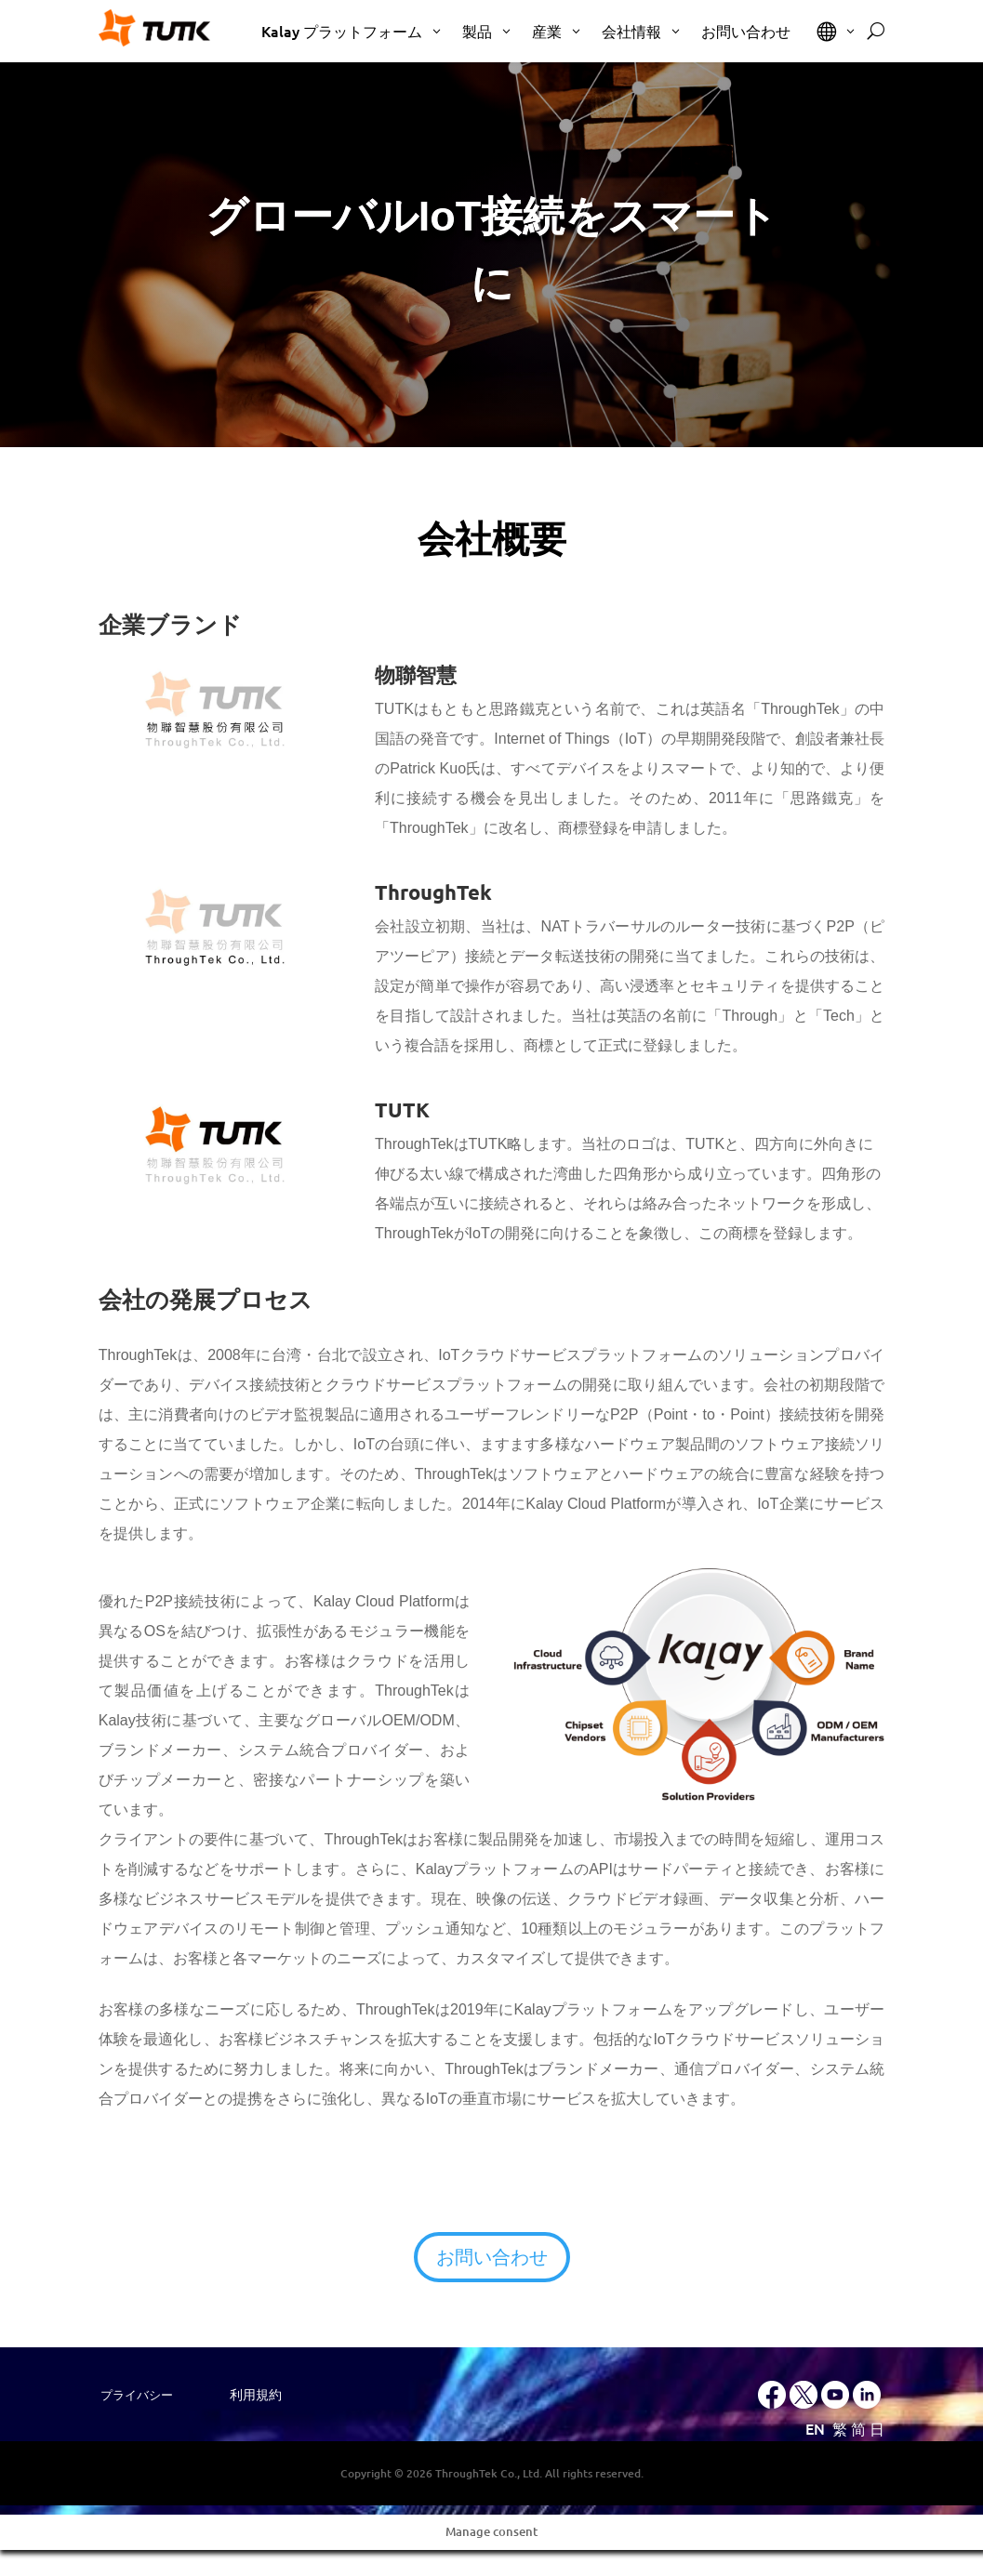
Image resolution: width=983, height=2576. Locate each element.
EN (815, 2428)
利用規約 (256, 2394)
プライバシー (136, 2395)
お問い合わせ (492, 2257)
